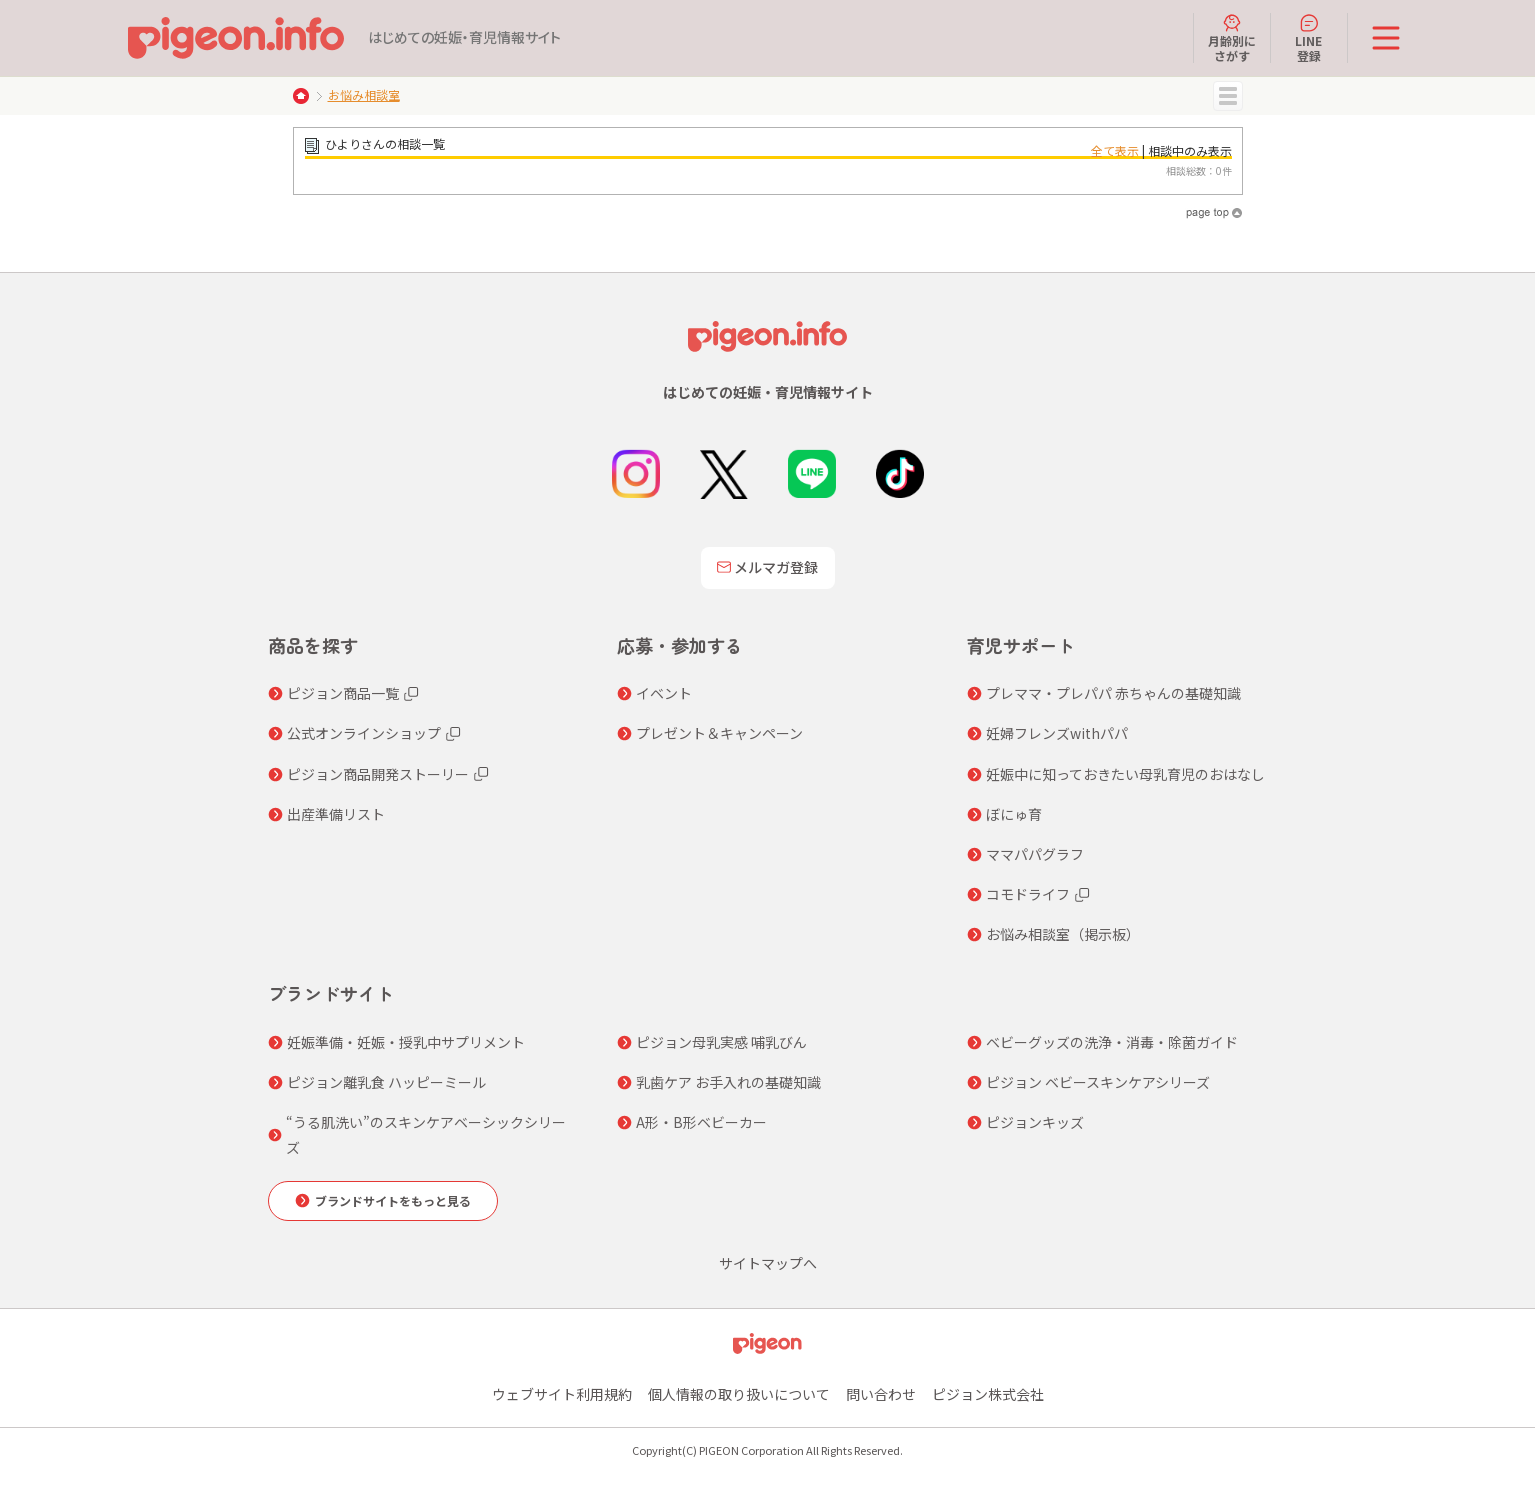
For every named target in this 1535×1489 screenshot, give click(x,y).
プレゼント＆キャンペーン (719, 733)
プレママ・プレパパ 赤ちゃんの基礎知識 (1113, 693)
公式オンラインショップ (364, 733)
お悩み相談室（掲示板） (1063, 934)
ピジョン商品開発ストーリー (378, 774)
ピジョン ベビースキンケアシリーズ (1098, 1082)
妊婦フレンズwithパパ (1057, 733)
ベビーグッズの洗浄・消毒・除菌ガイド (1112, 1042)
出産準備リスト (336, 814)
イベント (664, 693)
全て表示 (1115, 150)
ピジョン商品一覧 (343, 693)
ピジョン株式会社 (988, 1394)
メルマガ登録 (768, 567)
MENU (1228, 96)
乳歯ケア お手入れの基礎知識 (728, 1082)
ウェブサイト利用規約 (562, 1394)
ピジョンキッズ (1035, 1122)
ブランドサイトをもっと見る (393, 1200)
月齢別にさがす (1232, 38)
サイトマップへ (768, 1263)
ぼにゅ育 (1014, 814)
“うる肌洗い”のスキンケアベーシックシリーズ (426, 1134)
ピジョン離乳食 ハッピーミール (386, 1082)
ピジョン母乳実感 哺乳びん (721, 1042)
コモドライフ (1028, 894)
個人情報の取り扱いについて (739, 1394)
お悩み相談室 (364, 94)
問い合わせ (881, 1394)
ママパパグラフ (1035, 854)
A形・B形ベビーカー (701, 1122)
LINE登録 (1308, 38)
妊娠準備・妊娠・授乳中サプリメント (406, 1042)
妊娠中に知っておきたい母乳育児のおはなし (1125, 774)
